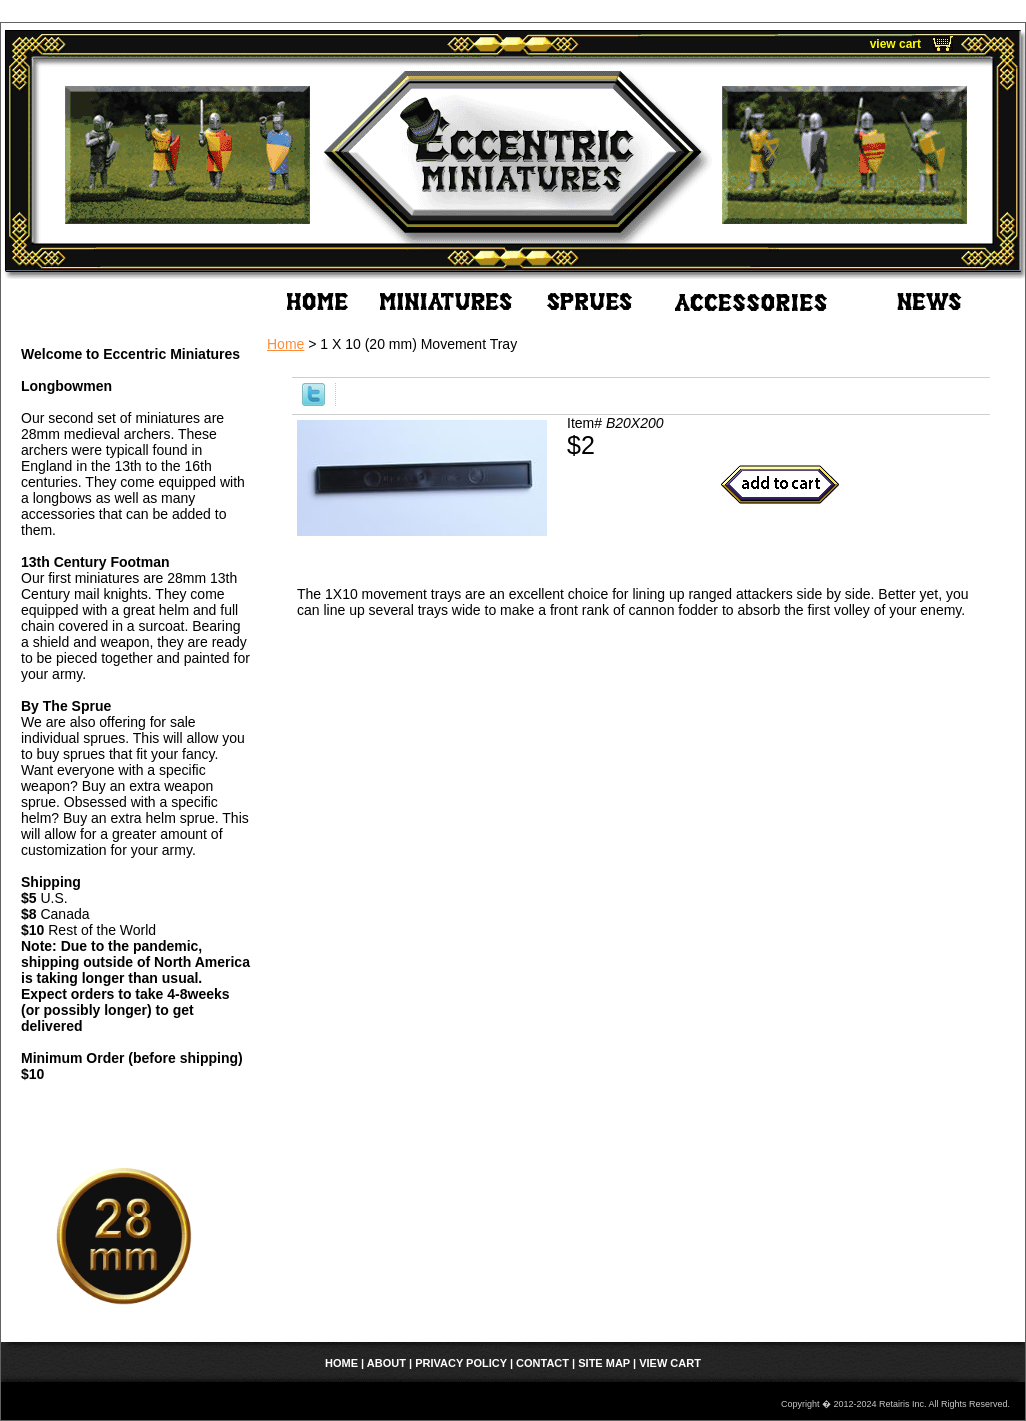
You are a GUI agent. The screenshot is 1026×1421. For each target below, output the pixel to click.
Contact (542, 1363)
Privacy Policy (461, 1363)
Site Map (604, 1363)
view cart (895, 44)
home (341, 1363)
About (386, 1363)
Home (285, 344)
